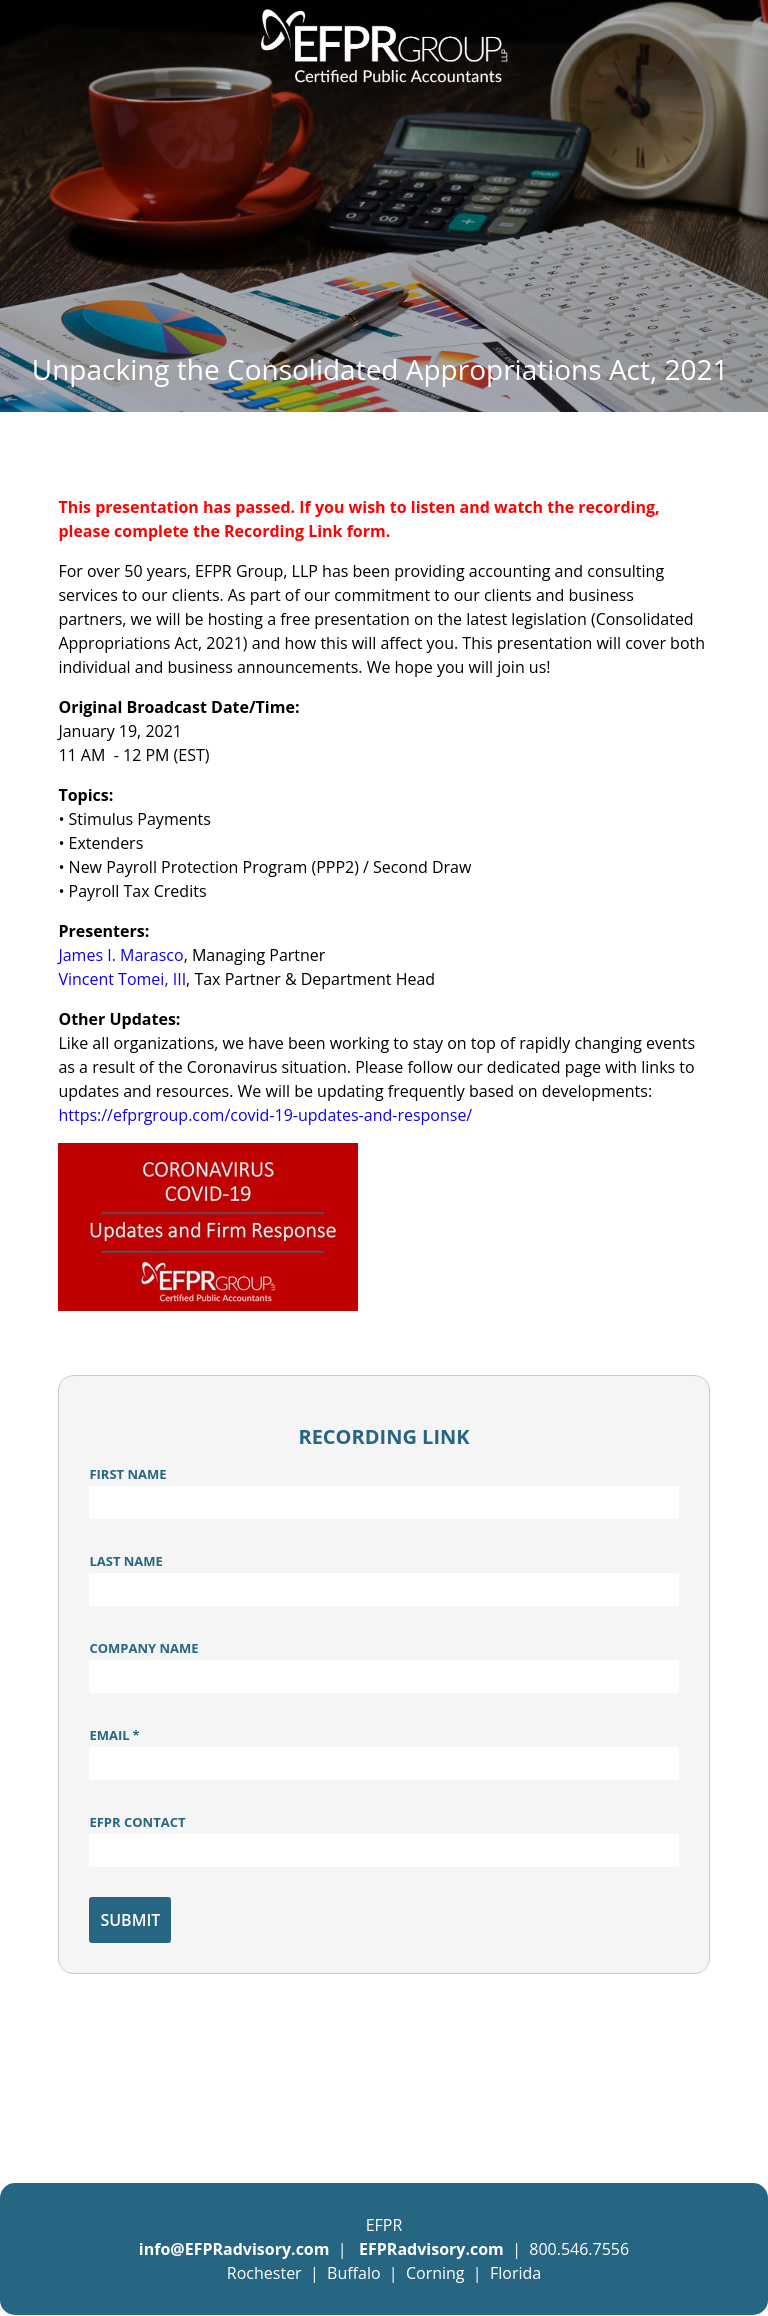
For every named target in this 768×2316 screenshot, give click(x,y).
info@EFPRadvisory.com (234, 2249)
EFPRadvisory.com (433, 2249)
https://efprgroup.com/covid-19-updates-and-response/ (265, 1115)
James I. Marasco (120, 955)
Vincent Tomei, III (122, 979)
